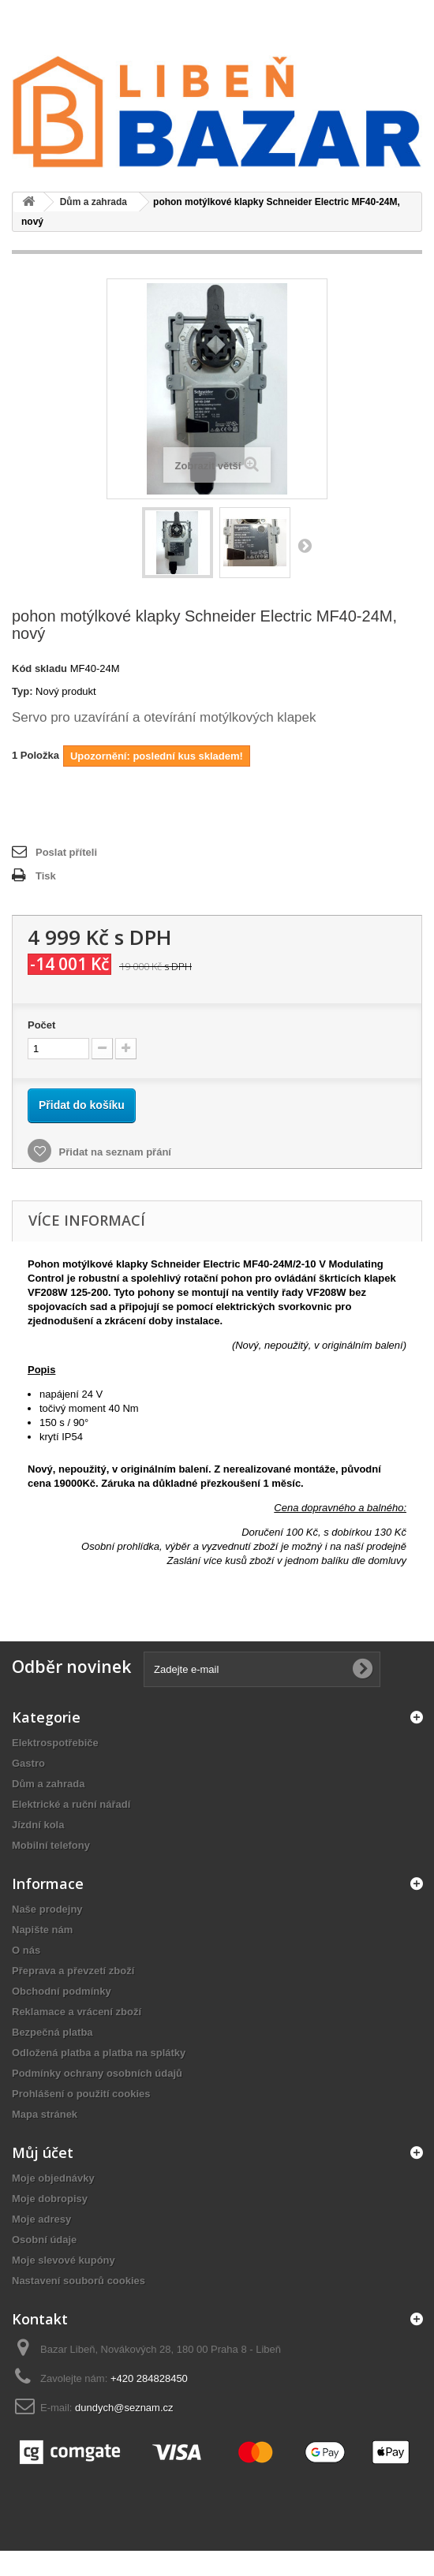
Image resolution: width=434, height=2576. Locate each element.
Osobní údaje (44, 2240)
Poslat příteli (66, 852)
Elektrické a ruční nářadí (71, 1804)
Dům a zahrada (48, 1784)
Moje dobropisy (50, 2199)
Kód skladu (39, 668)
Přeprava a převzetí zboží (73, 1971)
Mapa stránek (44, 2114)
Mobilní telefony (51, 1845)
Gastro (28, 1763)
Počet (41, 1025)
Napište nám (42, 1930)
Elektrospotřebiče (55, 1743)
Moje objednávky (53, 2178)
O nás (26, 1950)
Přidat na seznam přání (113, 1152)
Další (304, 545)
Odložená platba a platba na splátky (98, 2053)
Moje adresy (41, 2219)
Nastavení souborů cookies (78, 2281)
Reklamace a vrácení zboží (76, 2012)
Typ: (22, 691)
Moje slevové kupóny (63, 2260)
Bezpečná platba (52, 2032)
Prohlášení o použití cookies (81, 2094)
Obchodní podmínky (61, 1991)
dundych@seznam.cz (124, 2408)
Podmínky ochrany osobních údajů (97, 2073)
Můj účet (42, 2152)
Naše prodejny (47, 1909)
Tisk (46, 876)
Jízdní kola (38, 1825)
